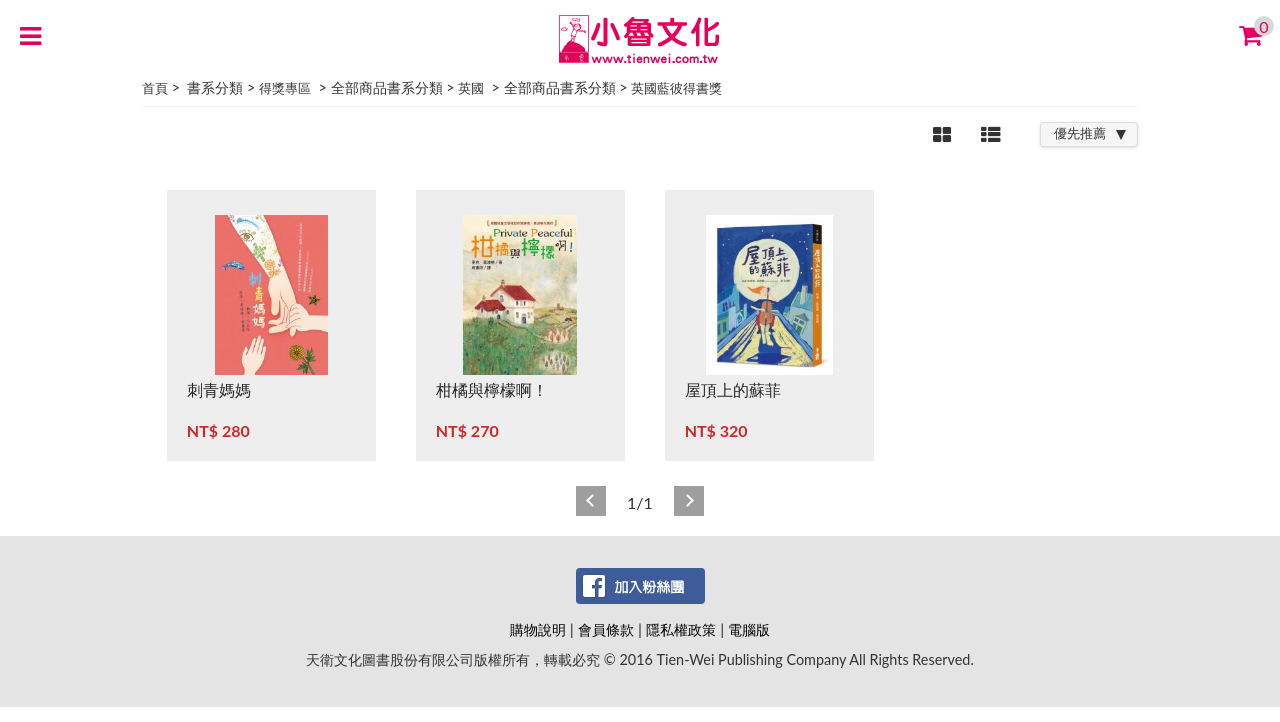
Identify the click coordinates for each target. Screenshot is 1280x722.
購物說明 (538, 629)
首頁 (155, 88)
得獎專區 (285, 88)
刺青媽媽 (219, 389)
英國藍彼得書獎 (676, 88)
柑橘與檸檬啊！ (492, 389)
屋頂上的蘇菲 (733, 389)
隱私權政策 (681, 629)
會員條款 (606, 629)
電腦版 (749, 629)
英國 (471, 88)
